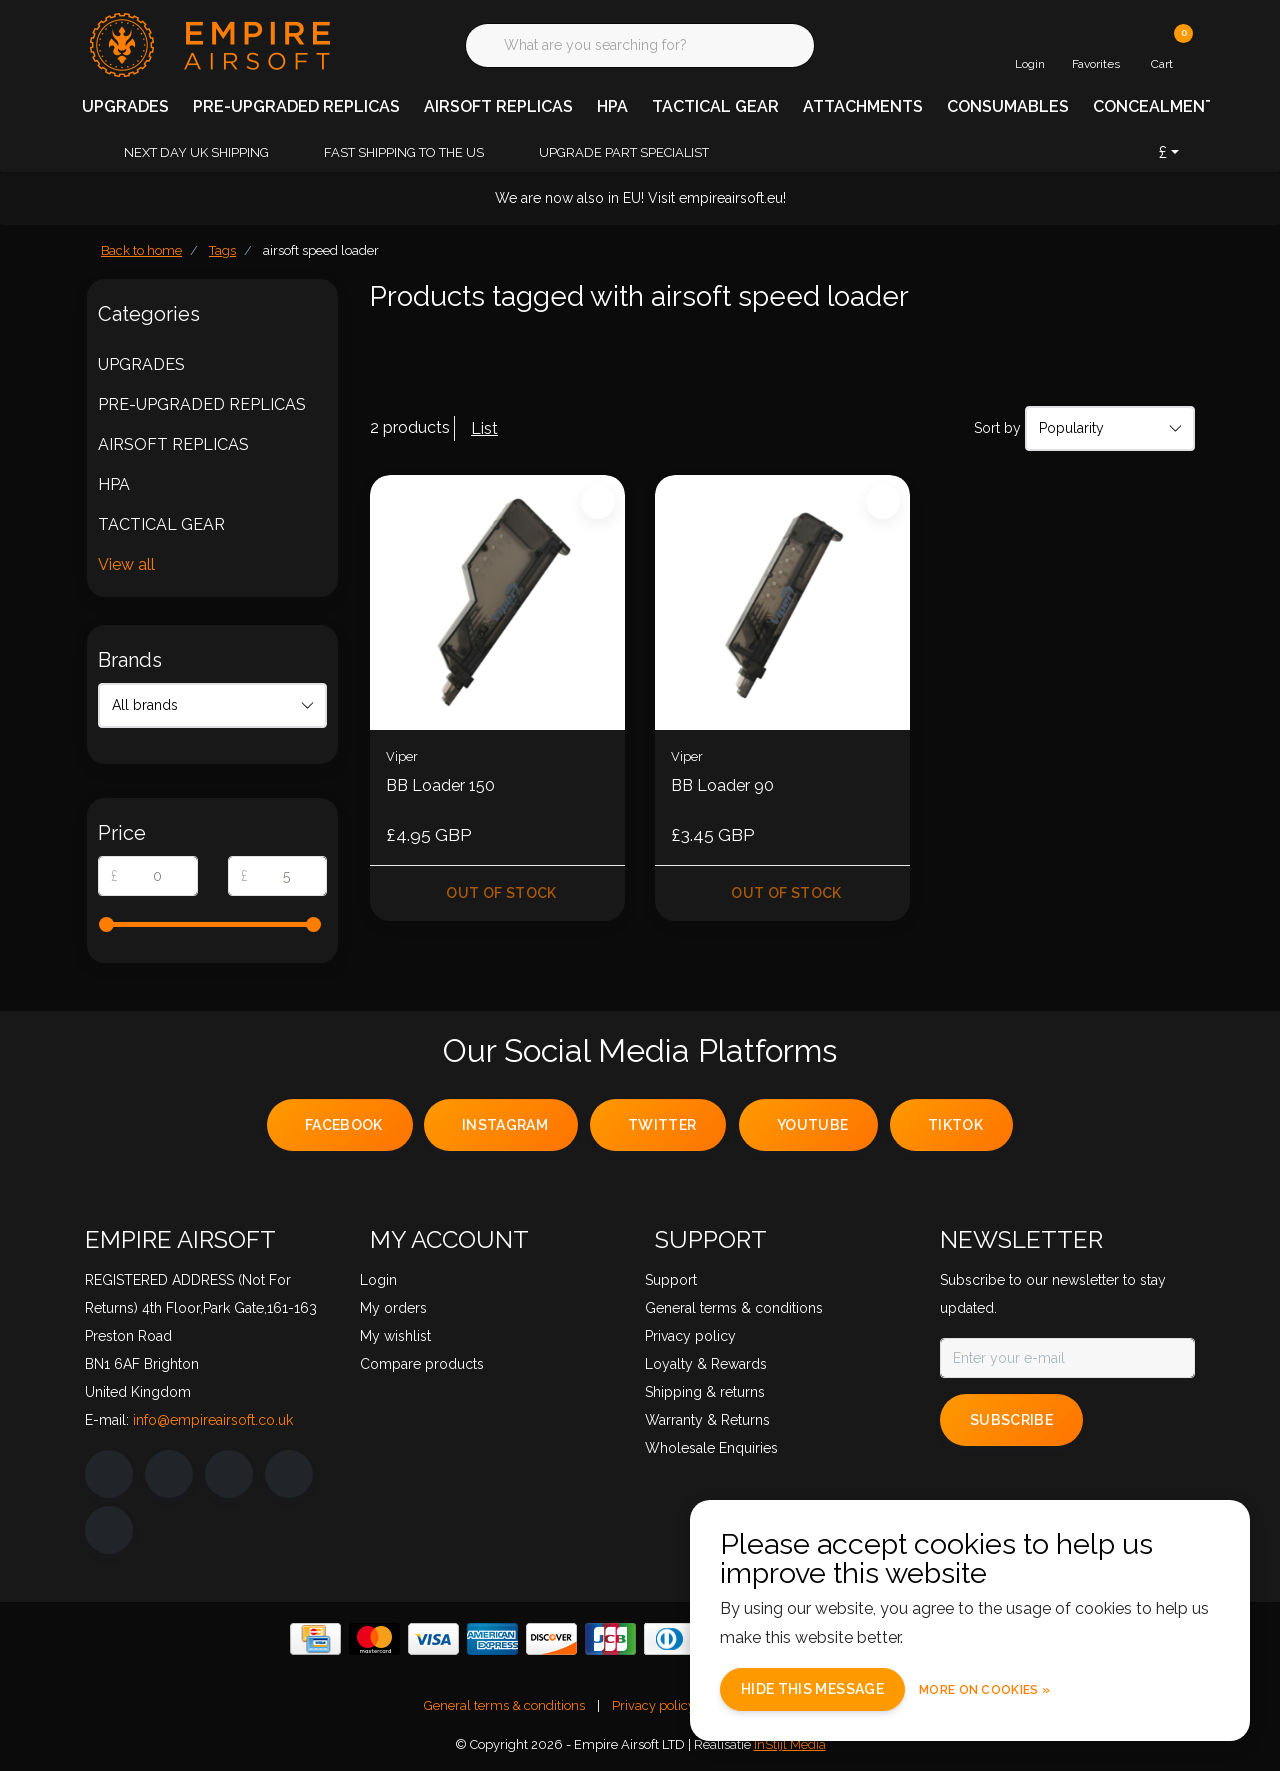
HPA (612, 106)
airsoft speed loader (321, 250)
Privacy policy (653, 1705)
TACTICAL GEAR (715, 106)
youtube (812, 1125)
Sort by (997, 428)
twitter (662, 1125)
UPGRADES (125, 106)
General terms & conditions (504, 1705)
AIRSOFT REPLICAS (498, 106)
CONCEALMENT (1154, 106)
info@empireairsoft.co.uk (213, 1420)
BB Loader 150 (440, 785)
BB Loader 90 (722, 785)
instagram (505, 1125)
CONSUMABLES (1008, 106)
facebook (344, 1125)
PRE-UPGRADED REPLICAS (296, 106)
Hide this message (812, 1689)
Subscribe (1011, 1420)
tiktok (955, 1125)
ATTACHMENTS (863, 106)
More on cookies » (984, 1690)
